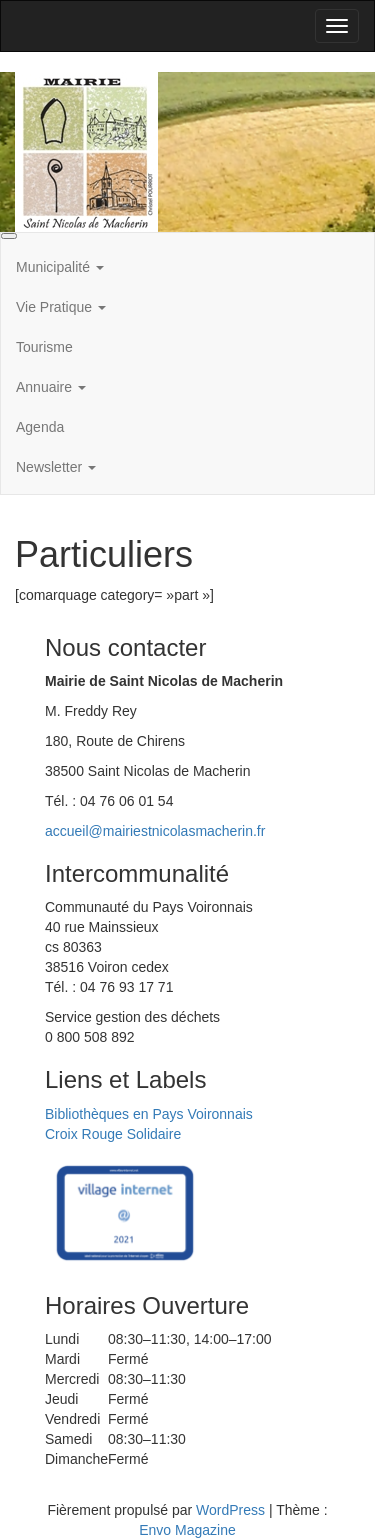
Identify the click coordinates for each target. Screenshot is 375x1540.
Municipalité (60, 267)
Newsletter (56, 467)
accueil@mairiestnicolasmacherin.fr (155, 831)
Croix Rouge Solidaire (113, 1134)
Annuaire (51, 387)
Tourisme (44, 347)
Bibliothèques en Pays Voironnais (149, 1114)
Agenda (40, 427)
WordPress (230, 1510)
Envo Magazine (187, 1530)
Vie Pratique (61, 307)
